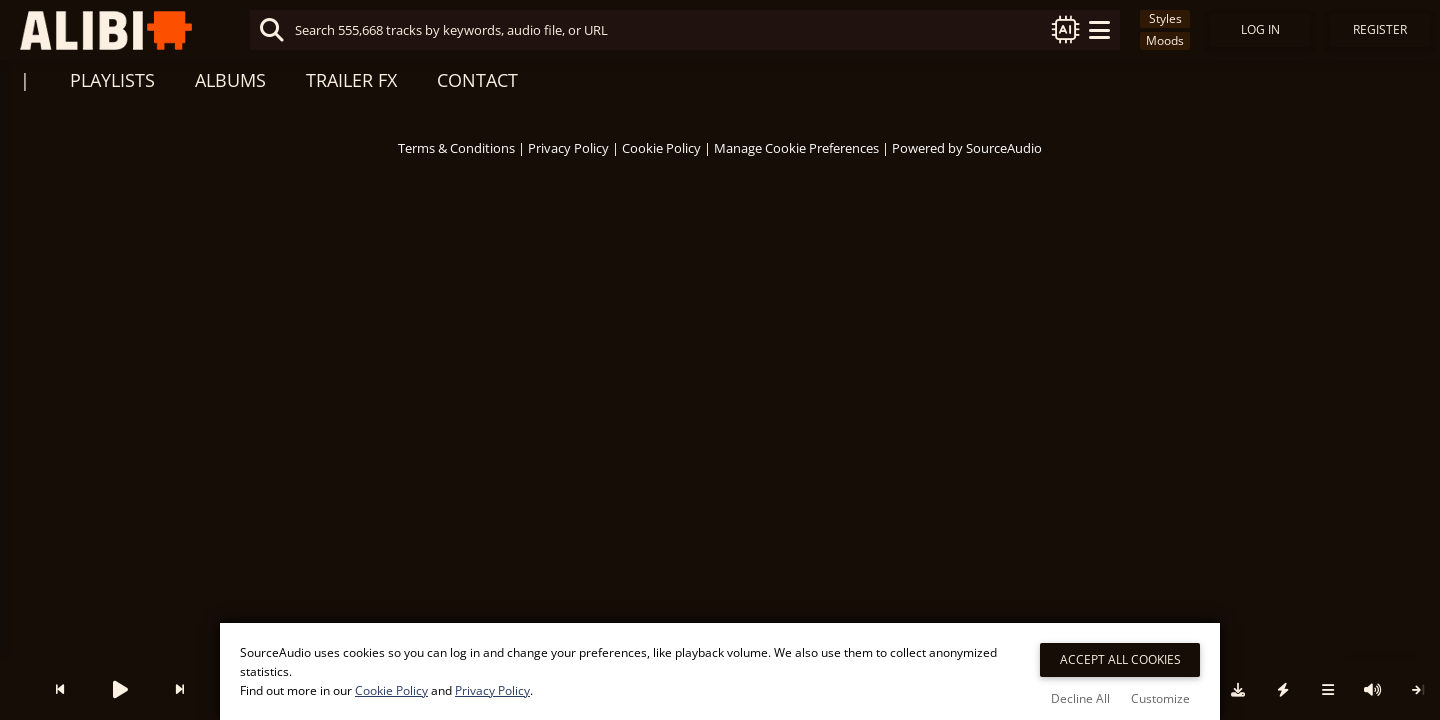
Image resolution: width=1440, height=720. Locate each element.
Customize (1160, 698)
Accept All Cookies (1120, 659)
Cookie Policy (661, 148)
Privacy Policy (568, 148)
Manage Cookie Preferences (796, 148)
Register (1380, 29)
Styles (1165, 18)
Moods (1165, 40)
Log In (1260, 29)
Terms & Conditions (456, 148)
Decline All (1080, 698)
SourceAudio (1004, 148)
